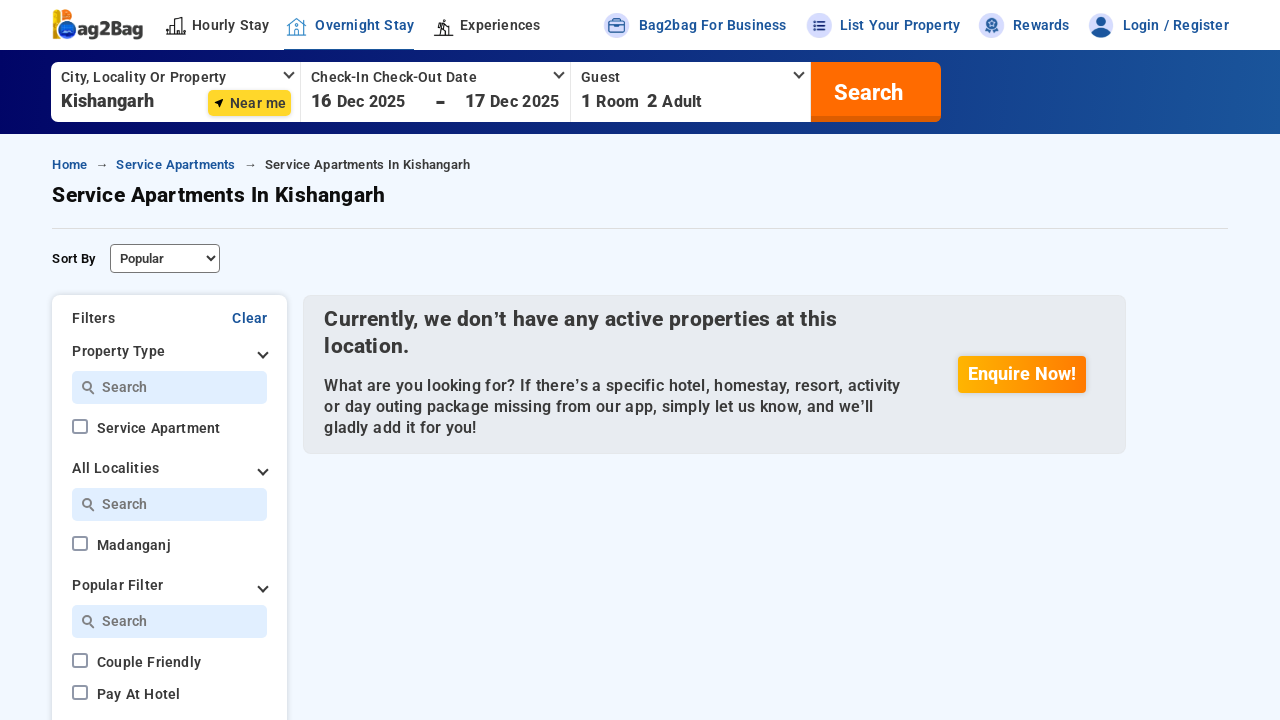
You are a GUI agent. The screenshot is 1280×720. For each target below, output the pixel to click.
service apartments (175, 164)
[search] (866, 92)
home (69, 164)
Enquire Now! (1022, 374)
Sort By (73, 258)
